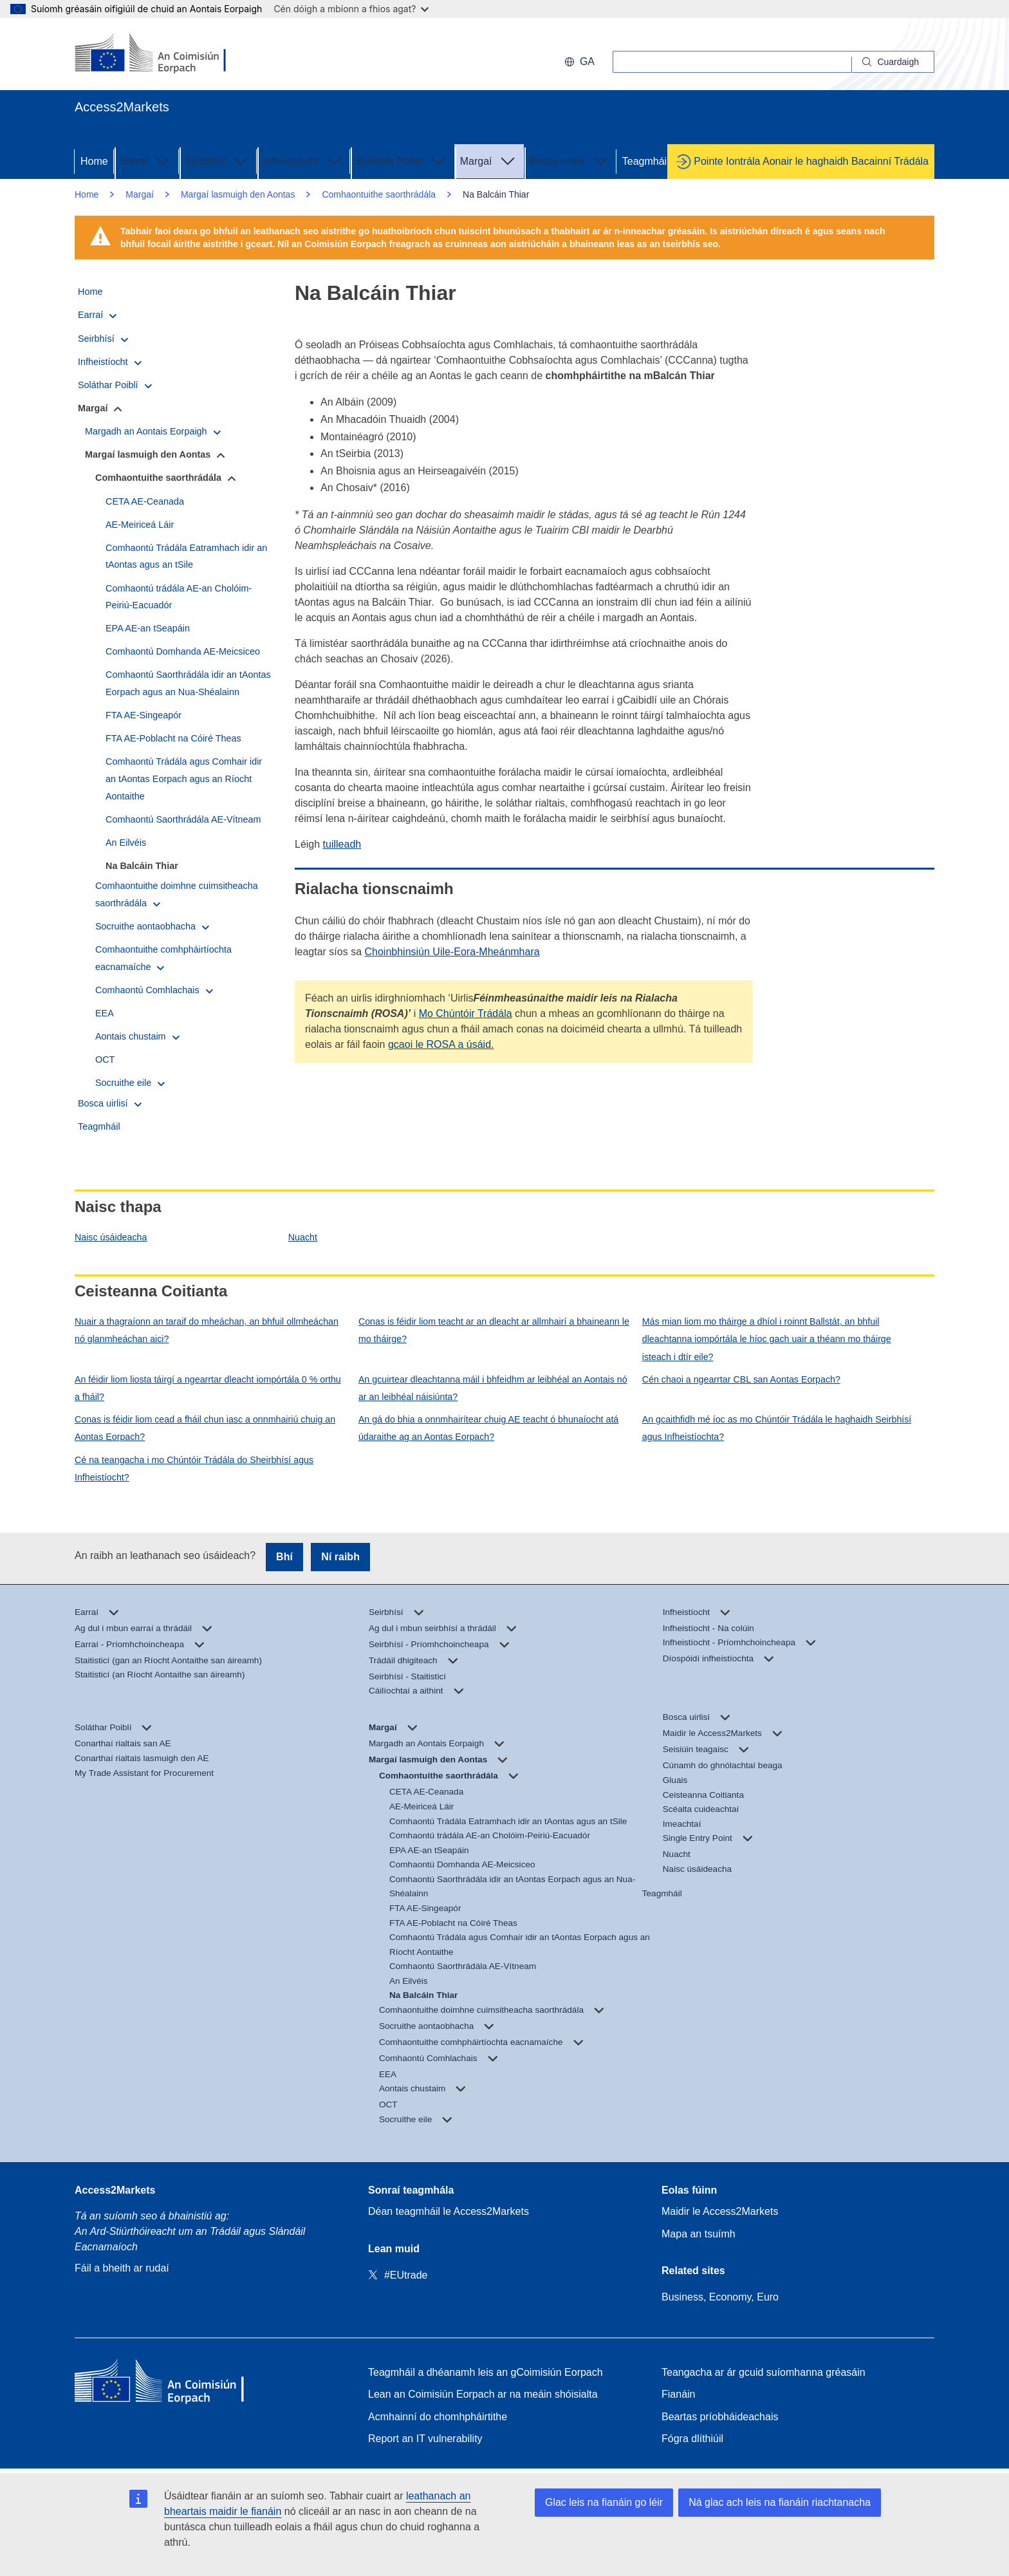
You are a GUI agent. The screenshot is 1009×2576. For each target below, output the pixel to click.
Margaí (489, 160)
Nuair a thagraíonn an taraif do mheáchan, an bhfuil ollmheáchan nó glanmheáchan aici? (206, 1330)
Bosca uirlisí (570, 160)
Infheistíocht (303, 160)
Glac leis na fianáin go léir (604, 2502)
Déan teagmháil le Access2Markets (448, 2211)
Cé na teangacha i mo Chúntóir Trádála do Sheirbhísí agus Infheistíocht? (194, 1468)
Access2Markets (115, 2190)
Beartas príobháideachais (720, 2416)
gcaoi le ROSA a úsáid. (441, 1044)
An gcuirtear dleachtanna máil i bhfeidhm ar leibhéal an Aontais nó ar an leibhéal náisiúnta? (492, 1388)
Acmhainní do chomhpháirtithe (437, 2416)
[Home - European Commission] (168, 2384)
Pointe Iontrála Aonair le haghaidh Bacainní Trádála (811, 161)
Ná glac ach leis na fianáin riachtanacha (780, 2502)
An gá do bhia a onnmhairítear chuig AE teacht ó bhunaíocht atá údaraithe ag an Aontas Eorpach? (488, 1428)
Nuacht (302, 1237)
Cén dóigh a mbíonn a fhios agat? (351, 8)
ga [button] (579, 61)
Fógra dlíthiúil (692, 2438)
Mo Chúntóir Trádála (465, 1013)
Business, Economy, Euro (720, 2296)
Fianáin (678, 2394)
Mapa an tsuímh (699, 2233)
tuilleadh (342, 844)
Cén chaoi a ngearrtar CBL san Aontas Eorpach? (741, 1379)
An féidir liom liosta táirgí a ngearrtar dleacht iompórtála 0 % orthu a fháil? (208, 1388)
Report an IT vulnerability (425, 2438)
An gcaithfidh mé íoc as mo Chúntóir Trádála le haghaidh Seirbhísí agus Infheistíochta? (777, 1428)
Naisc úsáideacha (111, 1237)
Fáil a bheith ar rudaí (122, 2268)
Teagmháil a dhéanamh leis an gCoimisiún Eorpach (485, 2372)
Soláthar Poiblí (402, 160)
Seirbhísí (218, 160)
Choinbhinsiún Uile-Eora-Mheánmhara (452, 951)
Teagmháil (645, 161)
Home (94, 161)
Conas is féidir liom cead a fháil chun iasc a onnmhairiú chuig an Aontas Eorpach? (205, 1428)
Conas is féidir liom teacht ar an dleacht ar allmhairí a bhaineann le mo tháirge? (493, 1330)
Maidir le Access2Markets (720, 2211)
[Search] (893, 62)
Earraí (147, 160)
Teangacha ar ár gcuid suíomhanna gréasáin (764, 2372)
